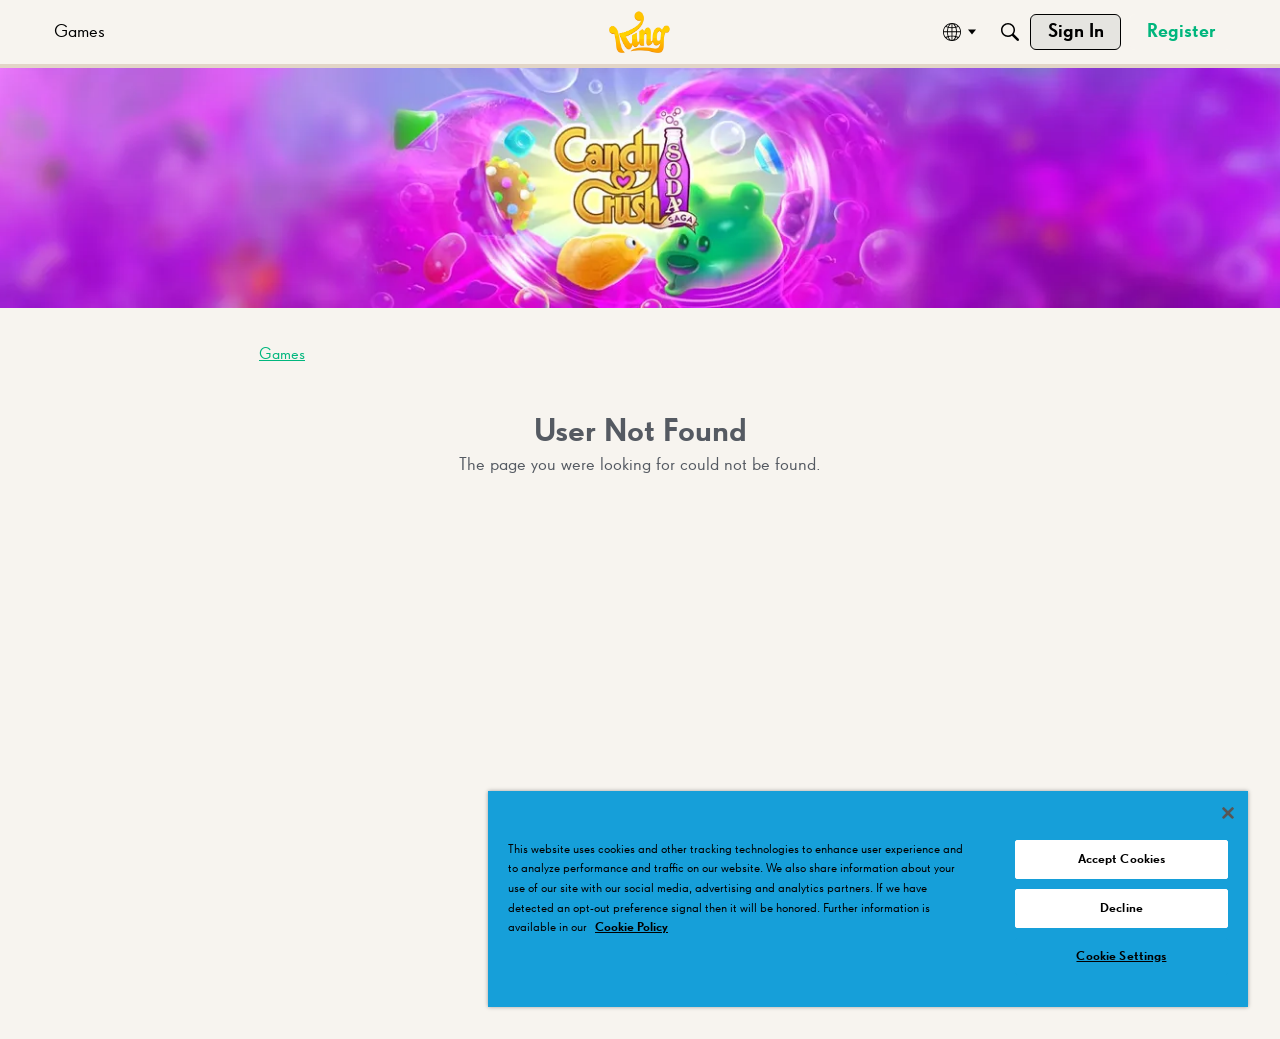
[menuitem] (79, 32)
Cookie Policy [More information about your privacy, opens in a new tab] (631, 927)
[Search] (1010, 32)
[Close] (1228, 813)
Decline (1121, 908)
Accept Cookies (1122, 859)
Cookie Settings (1121, 956)
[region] (868, 899)
